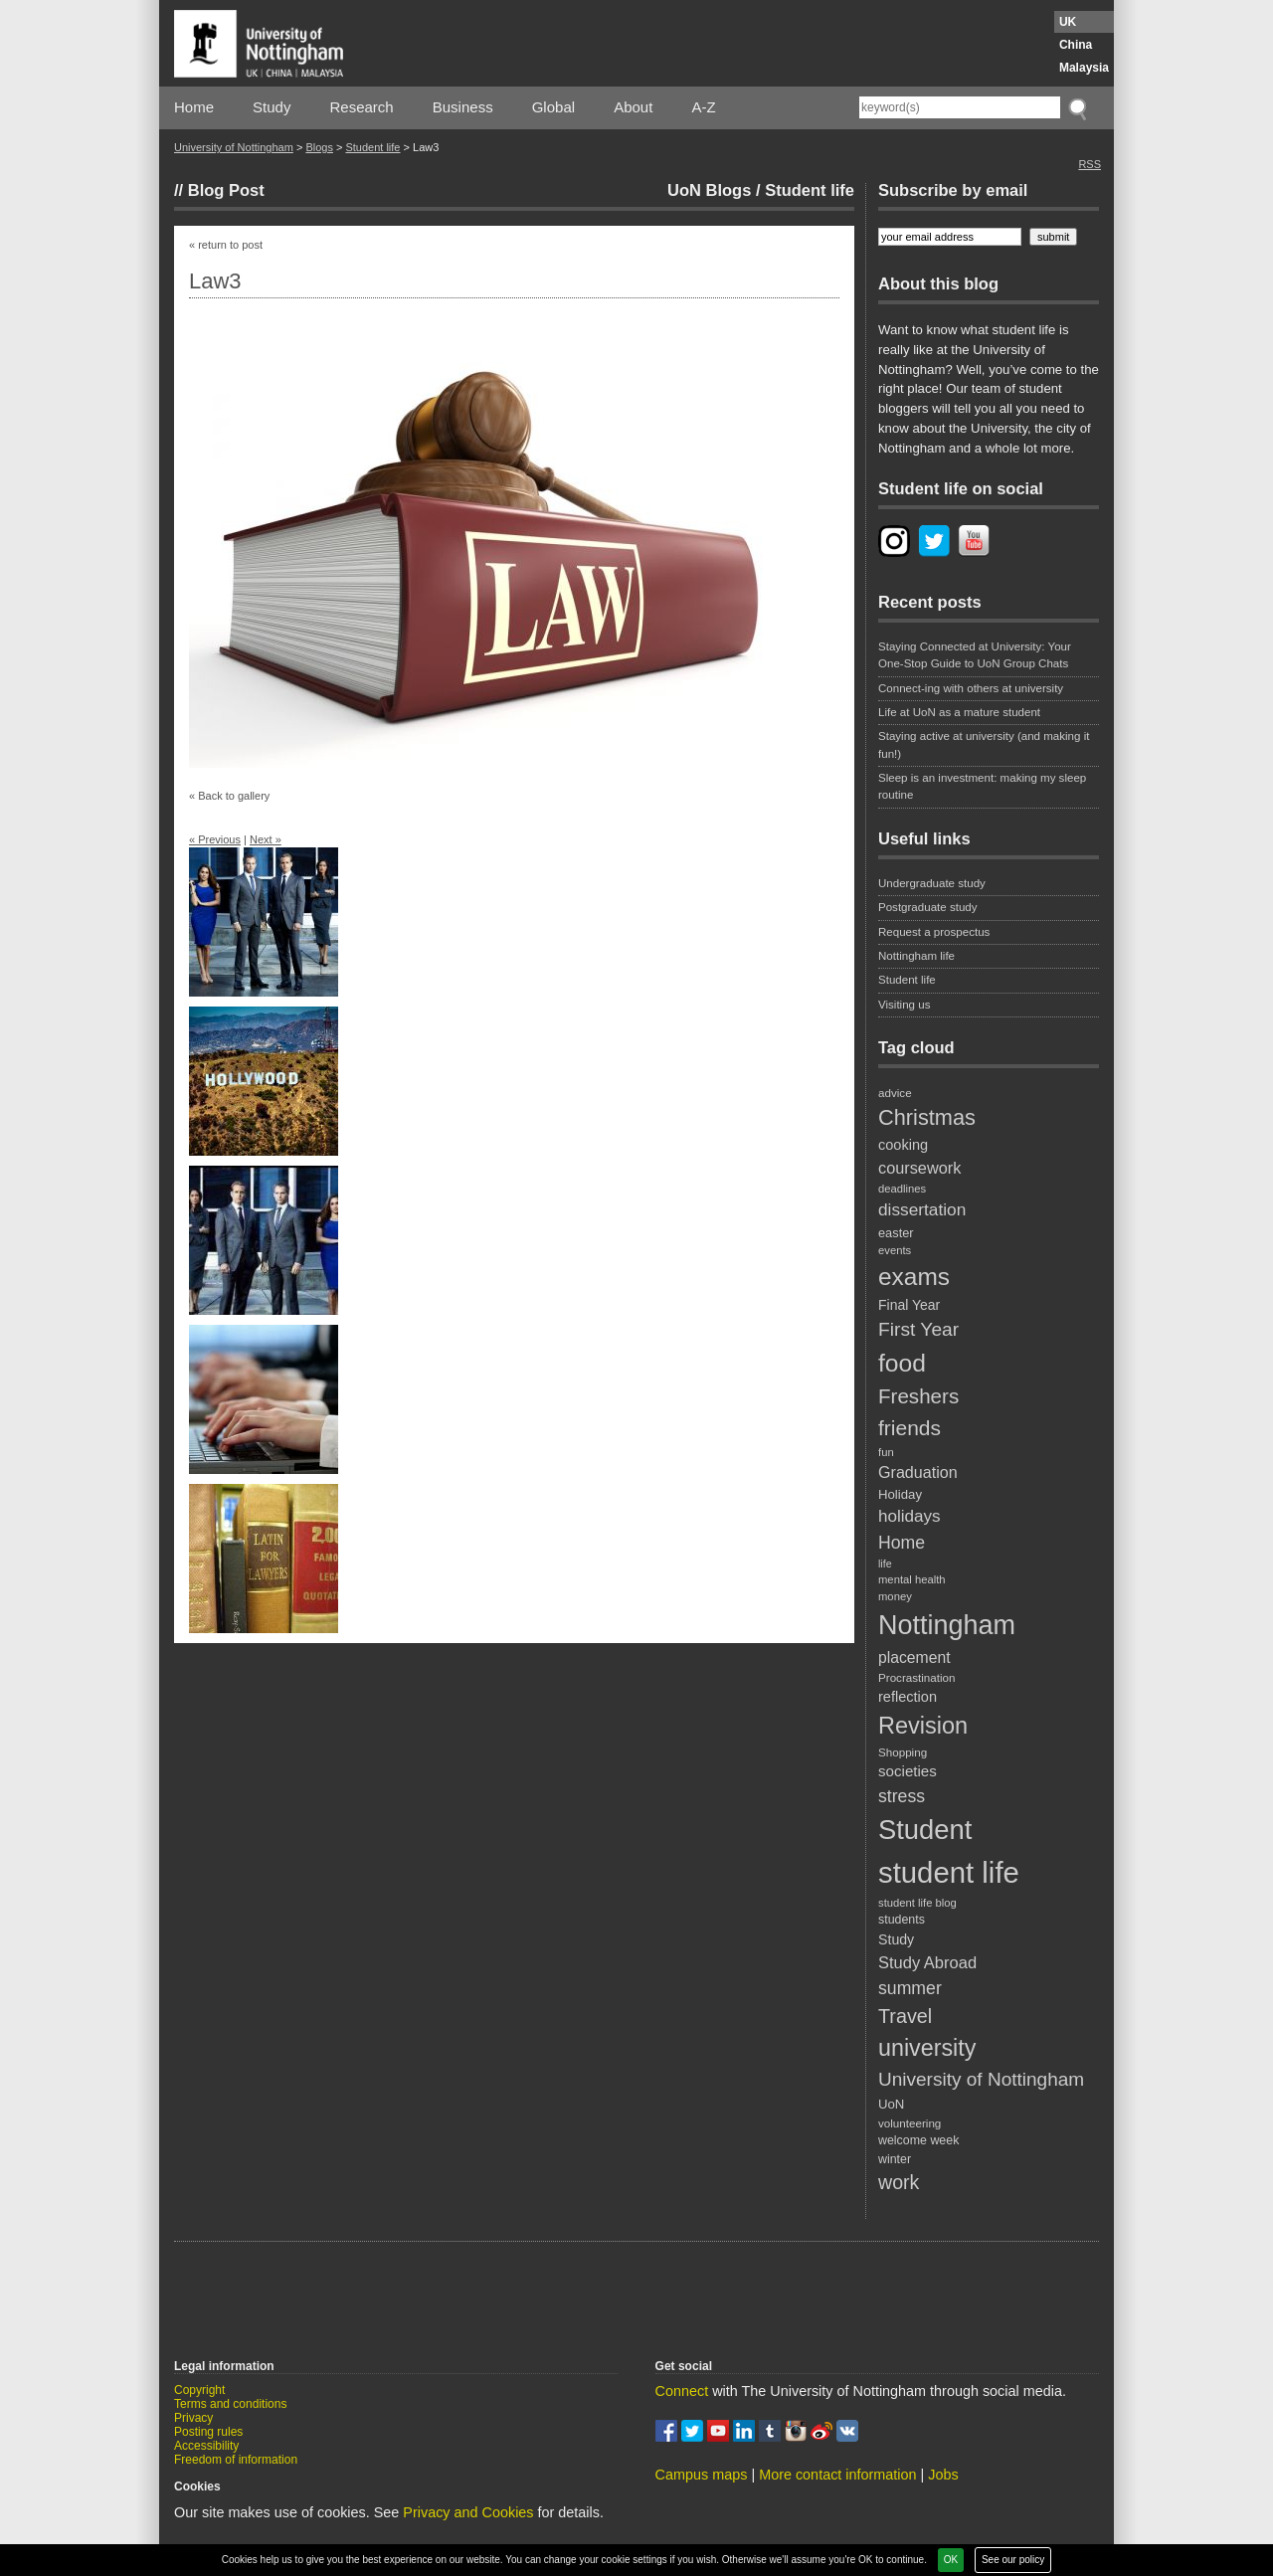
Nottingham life (916, 956)
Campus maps (701, 2475)
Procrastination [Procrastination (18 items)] (917, 1677)
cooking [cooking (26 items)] (903, 1145)
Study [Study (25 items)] (896, 1939)
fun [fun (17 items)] (886, 1452)
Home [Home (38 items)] (901, 1543)
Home (194, 106)
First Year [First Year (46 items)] (918, 1329)
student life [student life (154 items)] (948, 1872)
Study (271, 106)
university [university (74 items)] (927, 2048)
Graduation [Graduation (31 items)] (918, 1472)
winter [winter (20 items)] (894, 2159)
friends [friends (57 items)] (909, 1427)
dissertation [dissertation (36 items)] (922, 1209)
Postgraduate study (928, 907)
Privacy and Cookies (468, 2512)
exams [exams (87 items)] (914, 1276)
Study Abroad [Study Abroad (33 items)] (927, 1962)
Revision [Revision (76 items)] (923, 1726)
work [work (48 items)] (898, 2182)
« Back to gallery (229, 796)
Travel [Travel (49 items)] (905, 2016)
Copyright (199, 2390)
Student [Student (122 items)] (925, 1829)
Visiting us (904, 1005)
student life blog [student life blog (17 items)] (917, 1903)
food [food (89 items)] (902, 1363)
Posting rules (208, 2432)
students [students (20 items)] (901, 1920)
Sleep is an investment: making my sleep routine (982, 786)
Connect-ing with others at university (970, 688)
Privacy (193, 2418)
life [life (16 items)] (885, 1563)
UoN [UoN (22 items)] (891, 2104)
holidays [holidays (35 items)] (909, 1516)
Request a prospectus (934, 932)
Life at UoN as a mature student (959, 712)
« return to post (226, 245)
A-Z (703, 106)
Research (362, 106)
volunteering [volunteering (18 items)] (909, 2122)
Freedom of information (235, 2460)
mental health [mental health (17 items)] (912, 1579)
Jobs (943, 2475)
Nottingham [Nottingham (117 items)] (946, 1625)
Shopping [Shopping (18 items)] (902, 1752)
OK (951, 2559)
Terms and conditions (230, 2404)
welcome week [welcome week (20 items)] (918, 2140)
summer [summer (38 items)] (910, 1988)
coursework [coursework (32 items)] (919, 1168)
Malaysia (1084, 68)
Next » (265, 839)
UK (1067, 22)
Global (553, 106)
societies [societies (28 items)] (907, 1770)
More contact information (837, 2475)
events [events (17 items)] (894, 1250)
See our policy (1013, 2559)
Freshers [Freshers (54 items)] (918, 1395)
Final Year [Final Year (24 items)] (909, 1305)
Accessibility (206, 2446)
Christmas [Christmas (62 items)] (927, 1117)
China (1075, 45)
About (633, 106)
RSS (1089, 164)
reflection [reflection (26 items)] (907, 1697)
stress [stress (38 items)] (901, 1796)
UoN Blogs (709, 190)
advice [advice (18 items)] (895, 1092)
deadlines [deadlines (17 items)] (902, 1189)
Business (463, 106)
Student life (372, 147)
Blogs (319, 147)
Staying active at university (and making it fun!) (983, 744)
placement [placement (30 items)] (914, 1657)
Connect (682, 2391)
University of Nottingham (233, 147)
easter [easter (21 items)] (896, 1232)
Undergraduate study (932, 883)
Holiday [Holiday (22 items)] (900, 1494)
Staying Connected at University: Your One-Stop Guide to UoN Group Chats (974, 655)
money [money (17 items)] (895, 1596)
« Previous (215, 839)
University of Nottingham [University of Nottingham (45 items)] (981, 2079)
